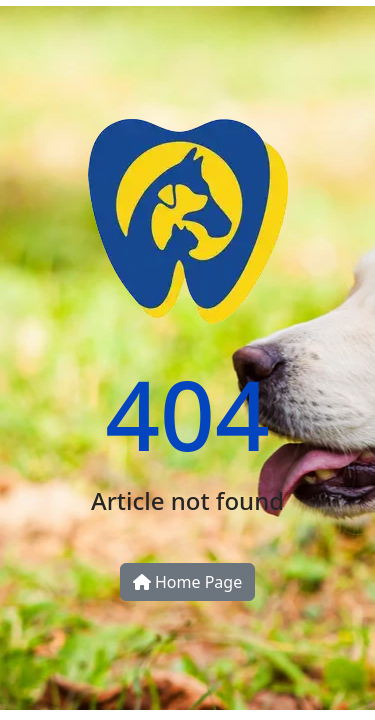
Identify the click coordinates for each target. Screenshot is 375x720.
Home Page (187, 582)
